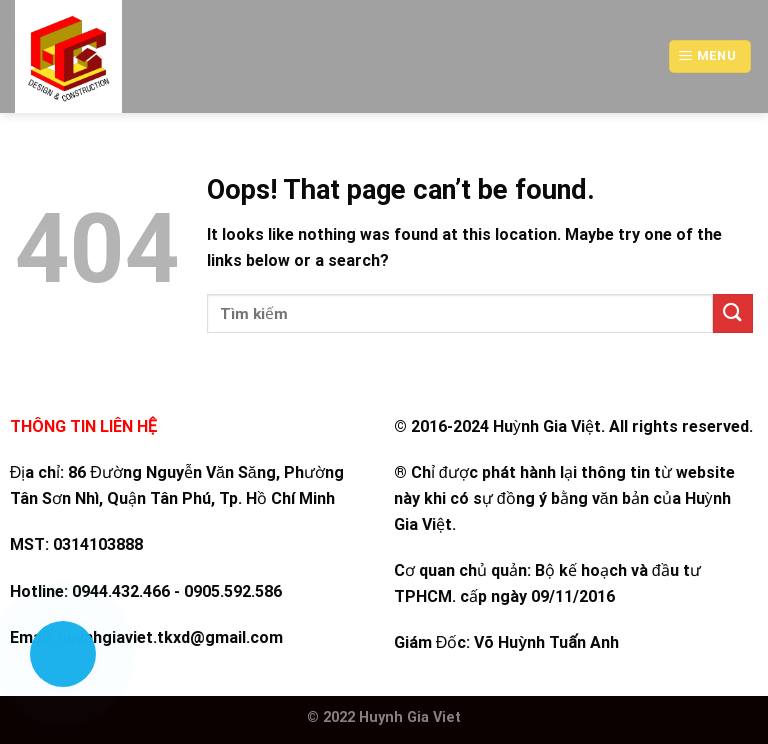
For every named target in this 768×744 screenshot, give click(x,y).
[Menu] (710, 56)
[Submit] (733, 313)
